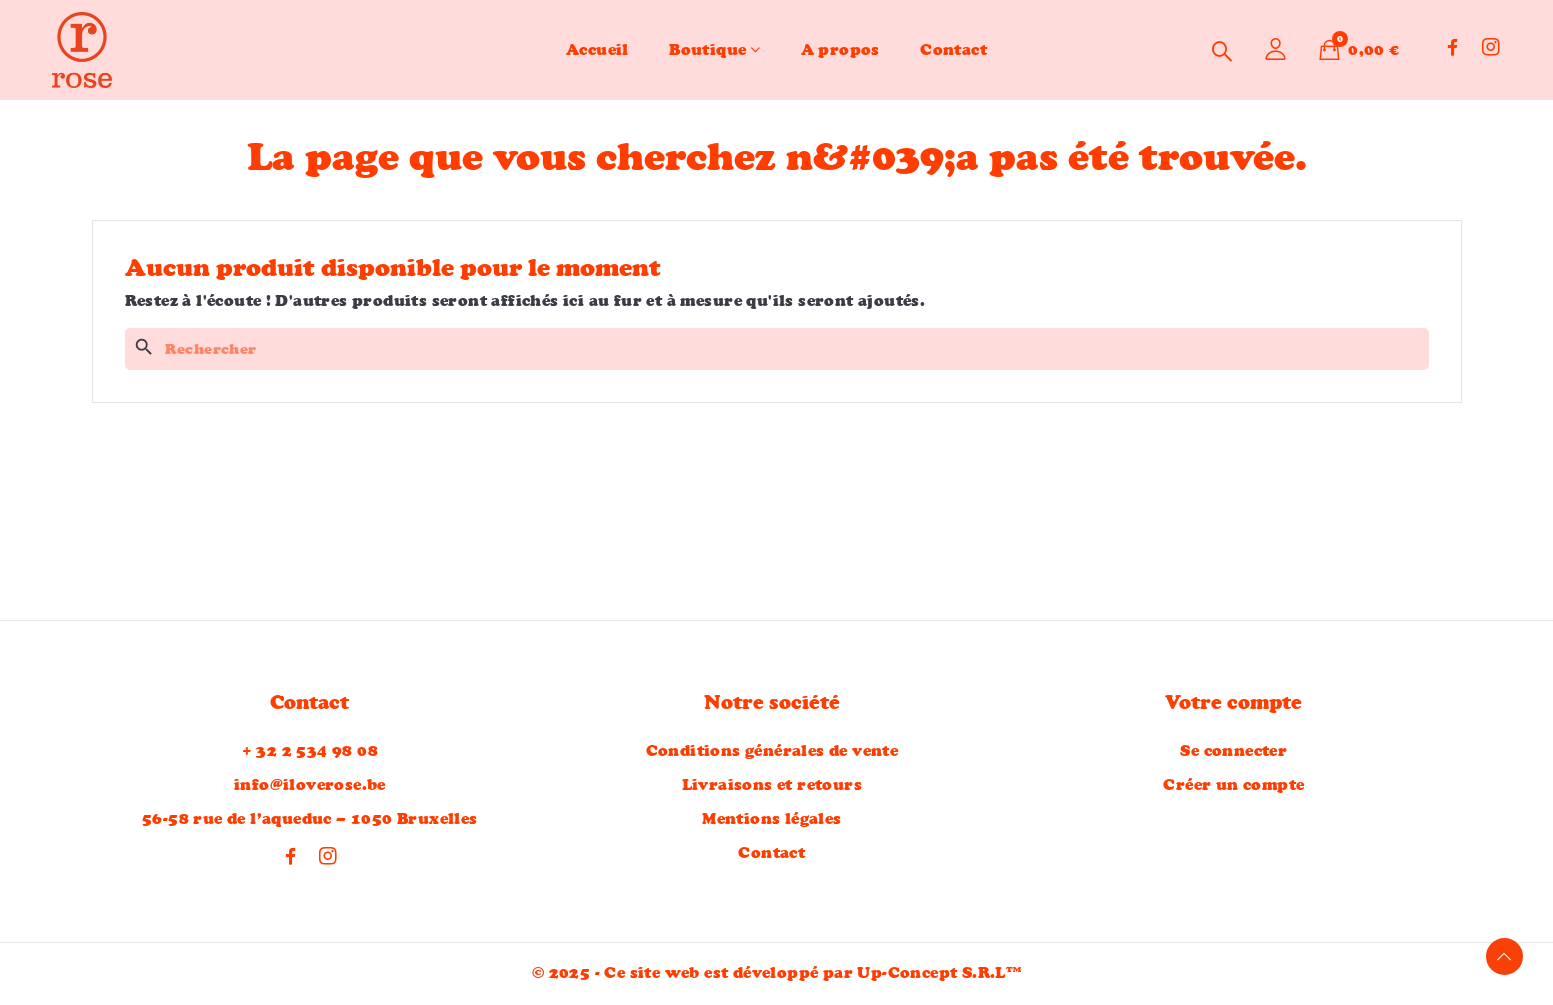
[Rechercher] (777, 349)
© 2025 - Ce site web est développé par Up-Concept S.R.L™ (776, 973)
